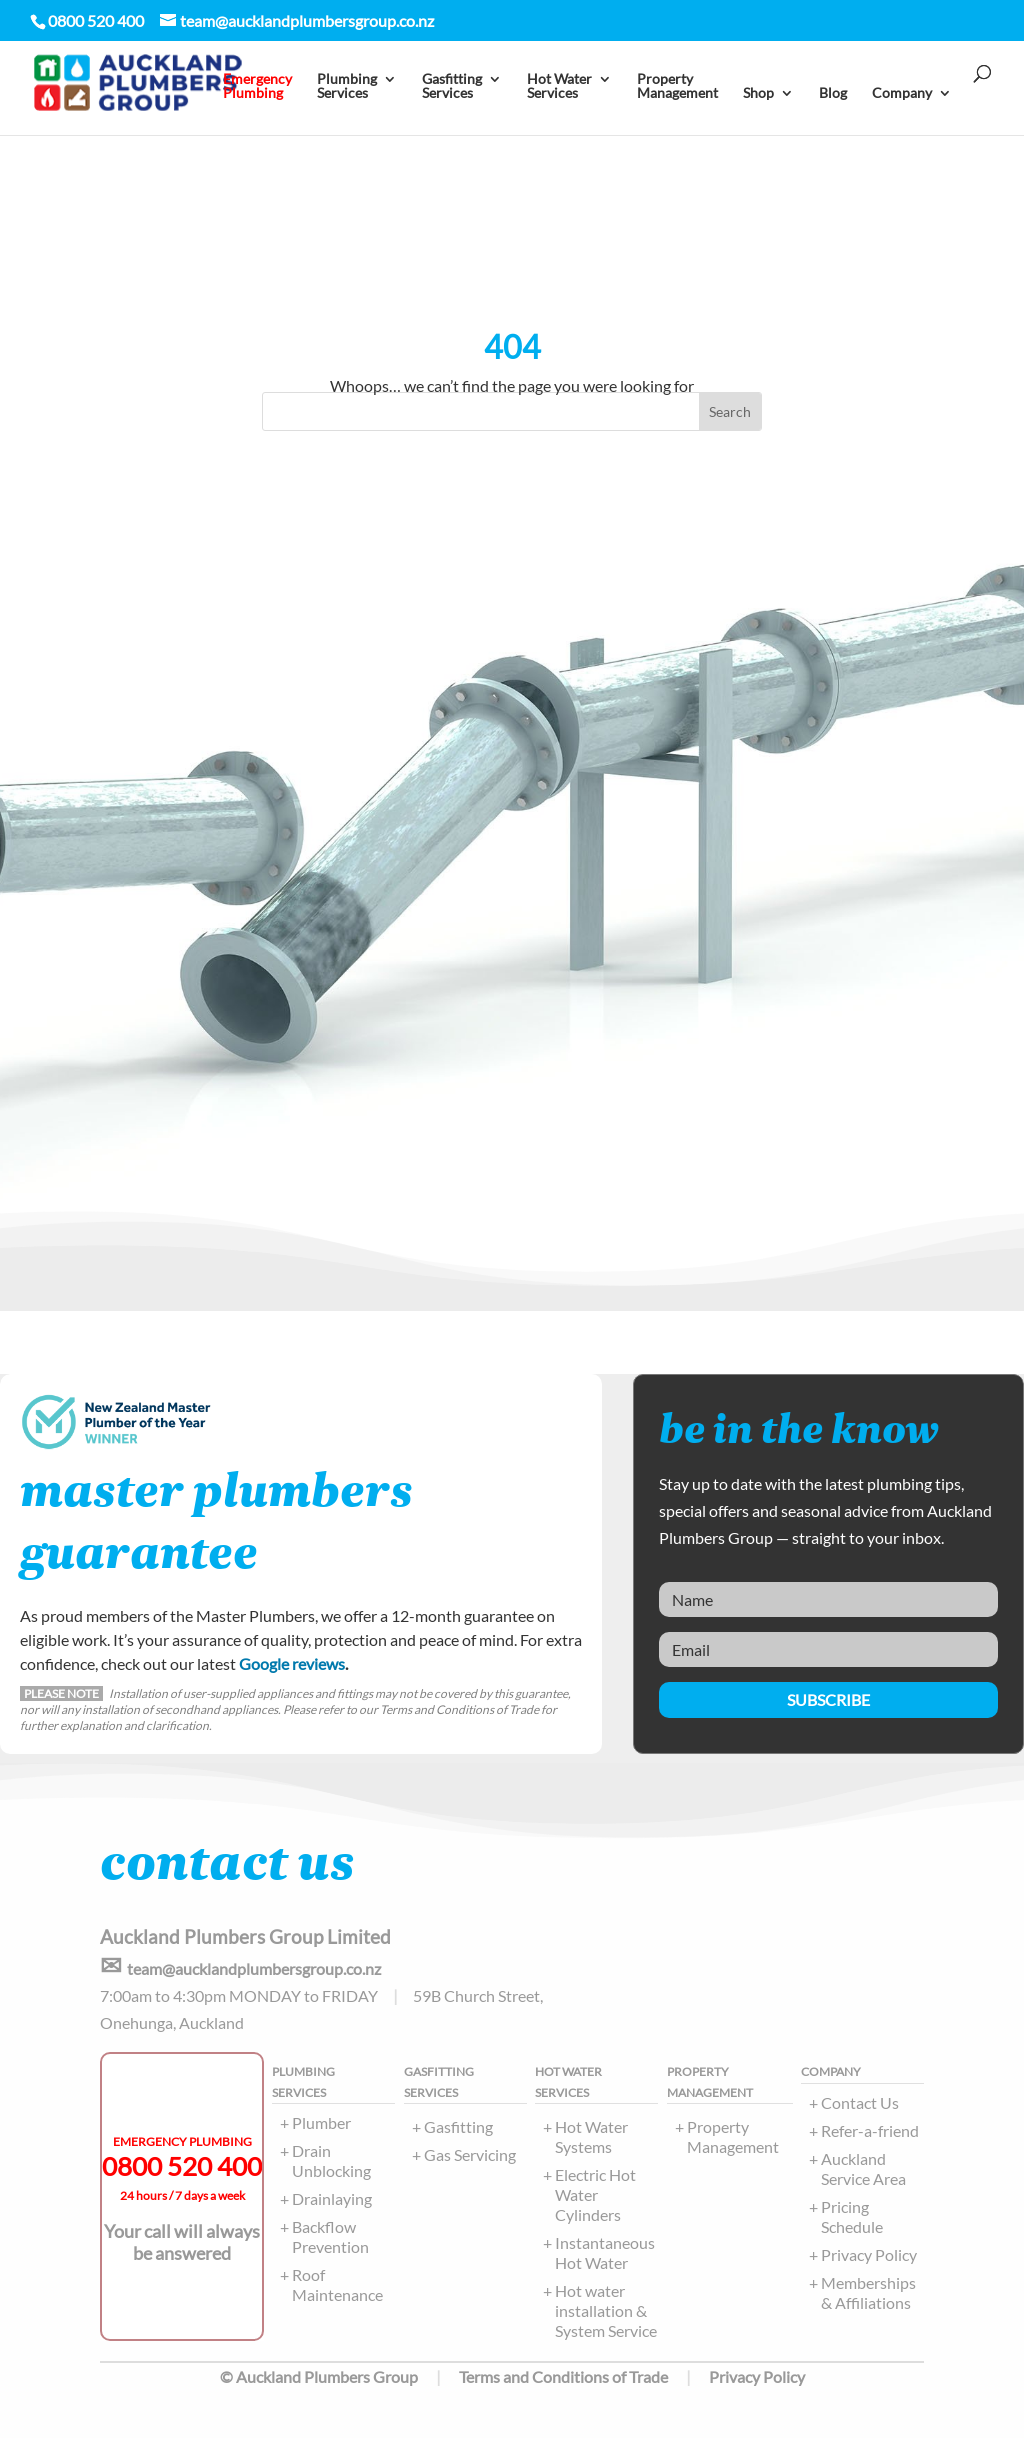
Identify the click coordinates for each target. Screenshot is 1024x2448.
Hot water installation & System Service (606, 2320)
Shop (758, 93)
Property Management (733, 2146)
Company (902, 93)
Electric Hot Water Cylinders (595, 2204)
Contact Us (860, 2112)
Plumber (321, 2132)
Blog (833, 93)
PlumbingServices (347, 86)
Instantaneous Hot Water (605, 2262)
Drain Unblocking (331, 2170)
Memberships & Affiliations (868, 2302)
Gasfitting (458, 2136)
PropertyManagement (677, 86)
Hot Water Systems (591, 2146)
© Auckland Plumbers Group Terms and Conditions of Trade (444, 2386)
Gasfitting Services (452, 86)
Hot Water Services (559, 86)
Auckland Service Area (863, 2178)
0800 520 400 (182, 2176)
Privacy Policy (869, 2264)
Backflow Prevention (330, 2246)
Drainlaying (332, 2208)
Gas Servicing (470, 2164)
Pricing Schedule (852, 2226)
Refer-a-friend (870, 2140)
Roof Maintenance (337, 2294)
